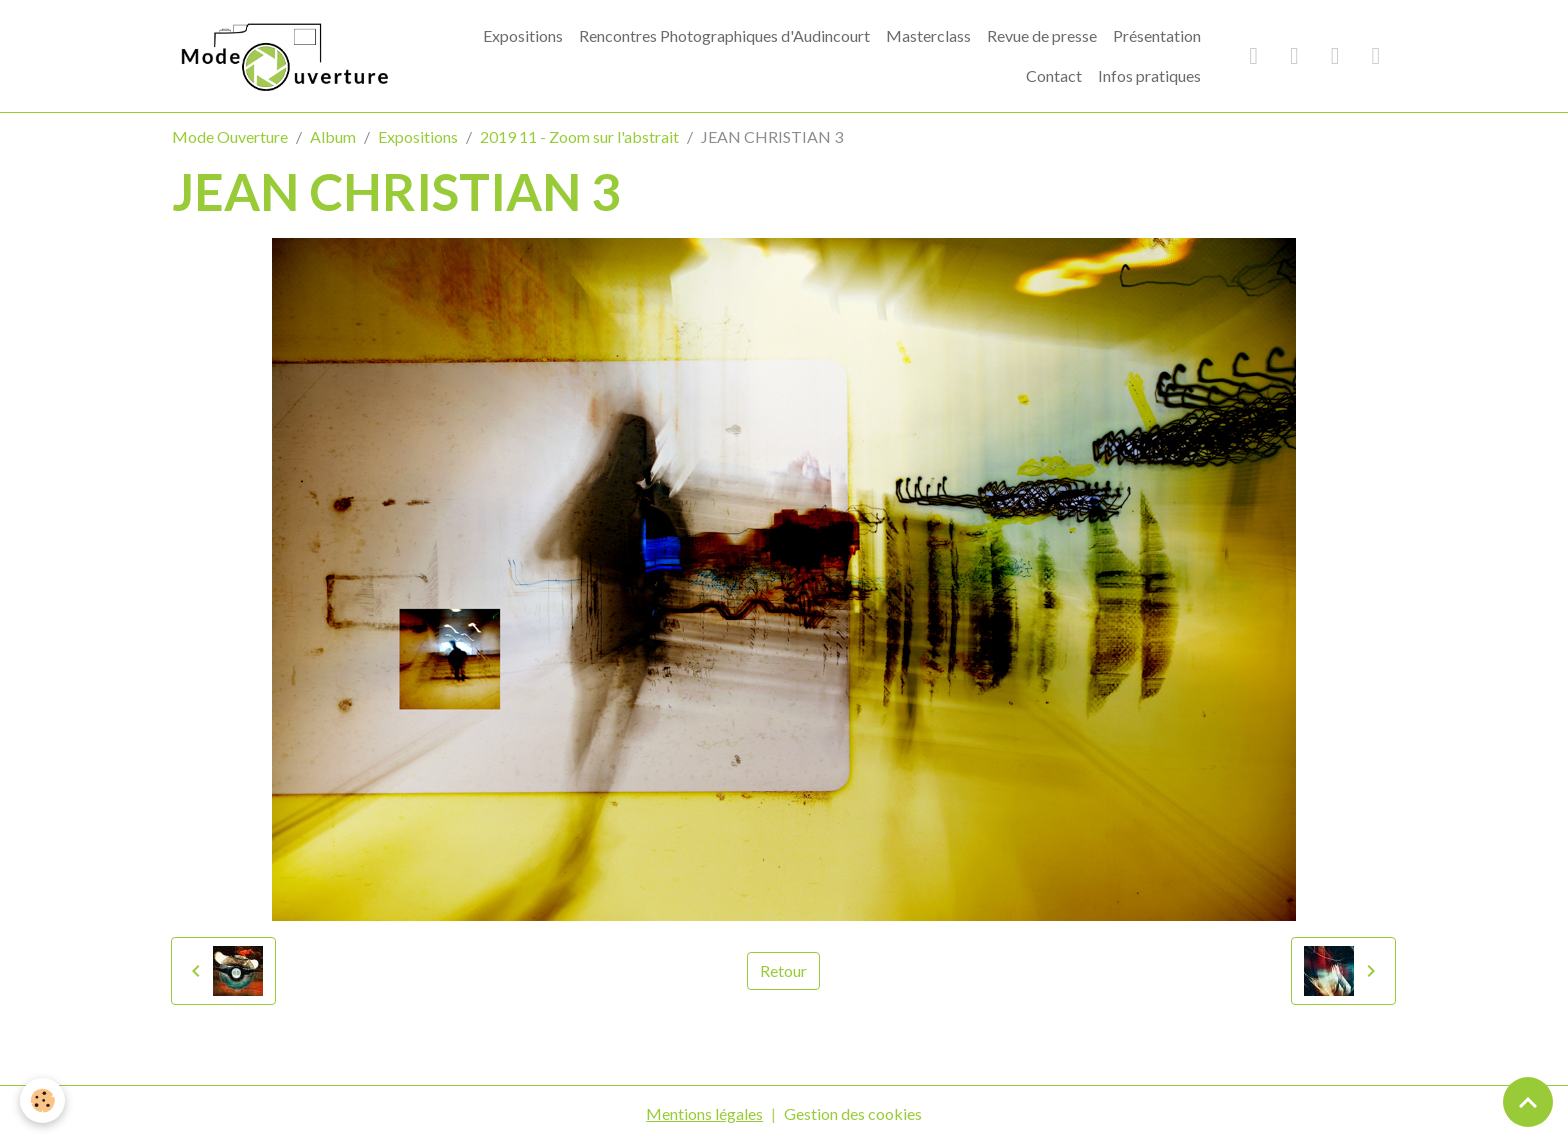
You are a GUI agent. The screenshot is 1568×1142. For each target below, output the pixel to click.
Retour (783, 970)
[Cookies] (42, 1100)
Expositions (523, 35)
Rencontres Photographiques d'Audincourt (724, 35)
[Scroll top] (1528, 1102)
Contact (1054, 75)
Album (333, 136)
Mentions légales (704, 1113)
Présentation (1157, 35)
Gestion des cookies (853, 1113)
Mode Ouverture (230, 136)
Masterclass (928, 35)
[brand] (282, 55)
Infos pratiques (1149, 75)
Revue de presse (1042, 35)
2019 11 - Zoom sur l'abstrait (579, 136)
